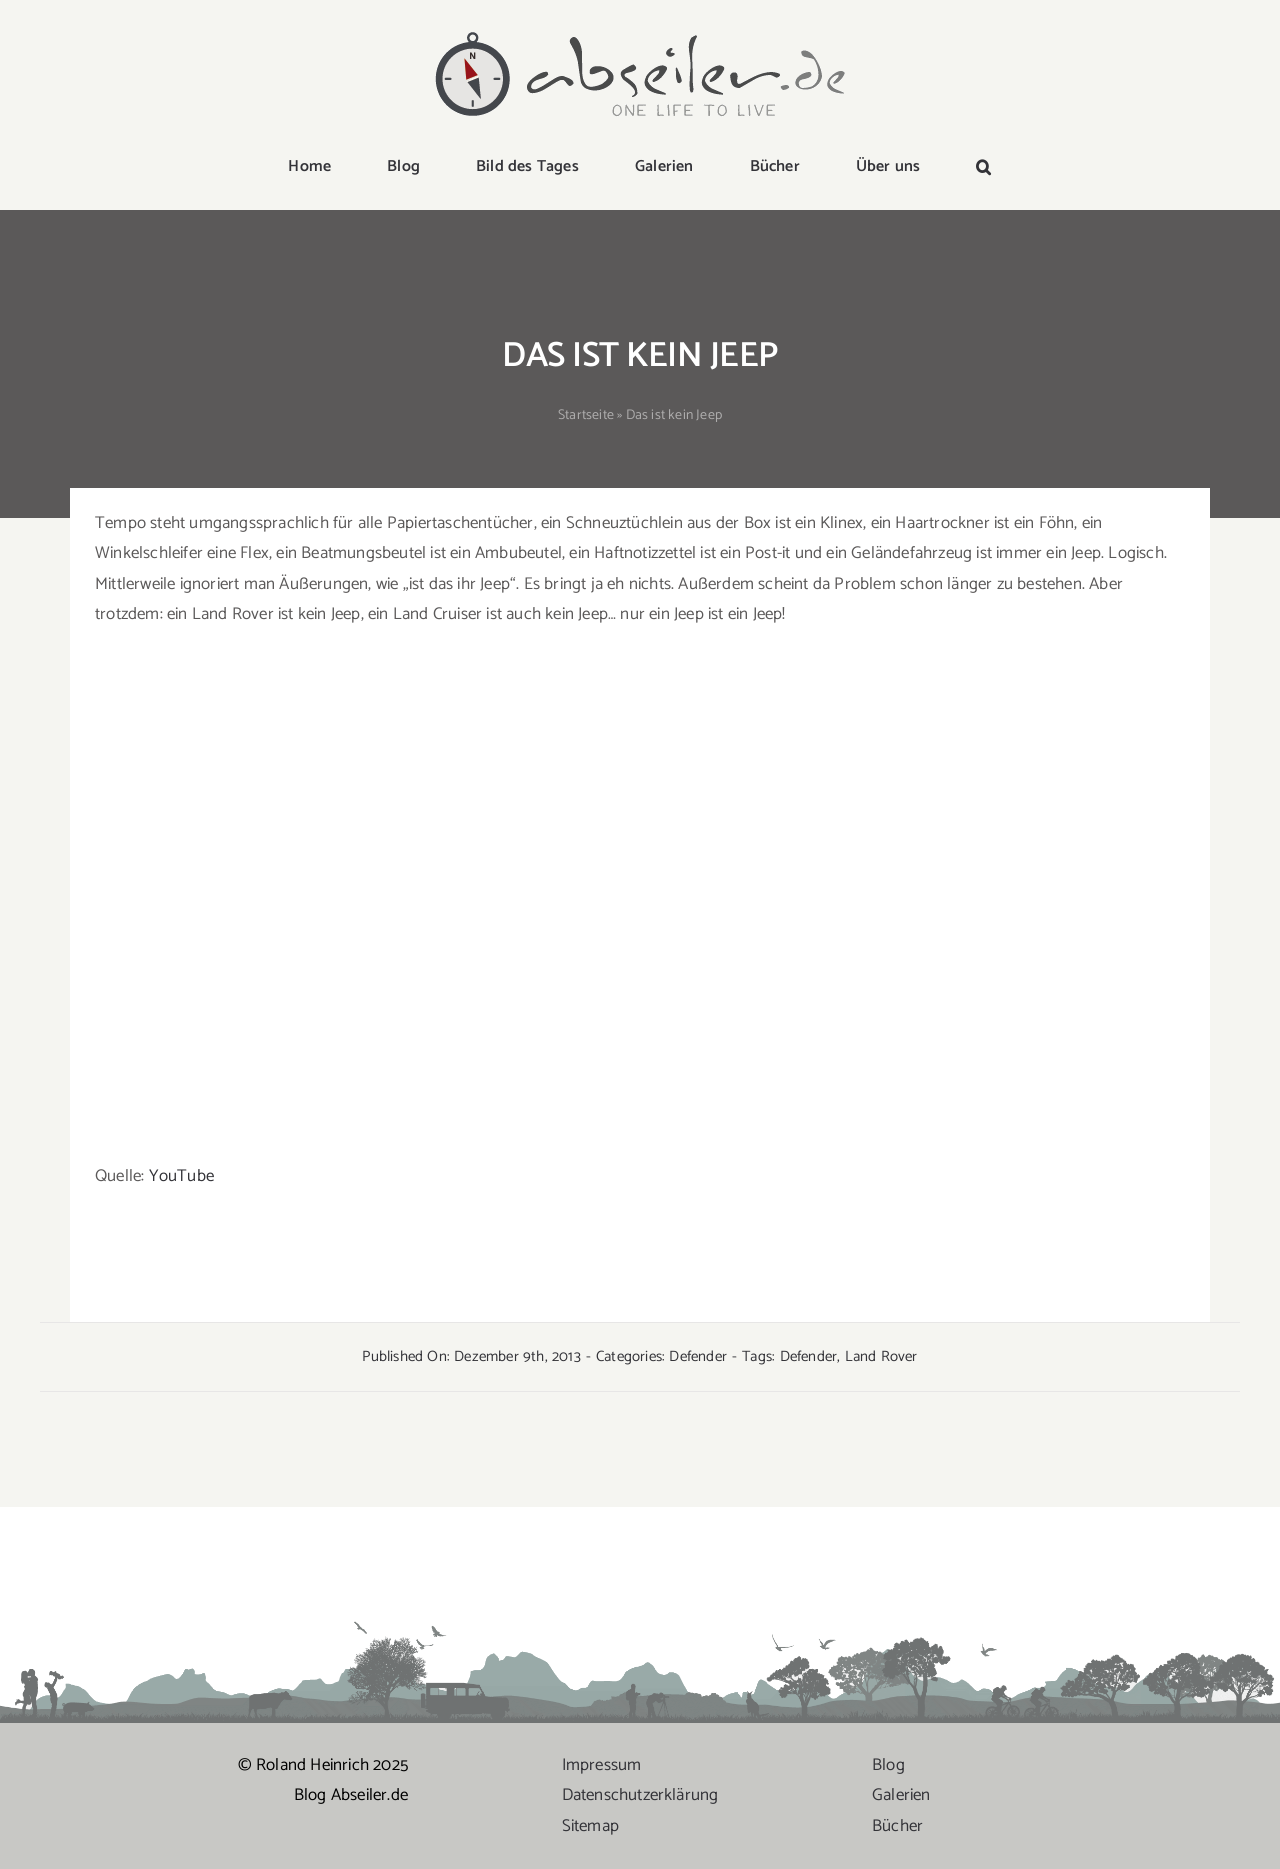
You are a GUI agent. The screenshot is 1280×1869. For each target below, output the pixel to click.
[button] (983, 168)
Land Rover (881, 1356)
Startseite (586, 415)
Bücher (897, 1826)
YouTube (181, 1176)
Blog (888, 1765)
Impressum (602, 1765)
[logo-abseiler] (640, 32)
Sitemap (590, 1826)
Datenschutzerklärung (640, 1795)
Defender (698, 1356)
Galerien (901, 1795)
